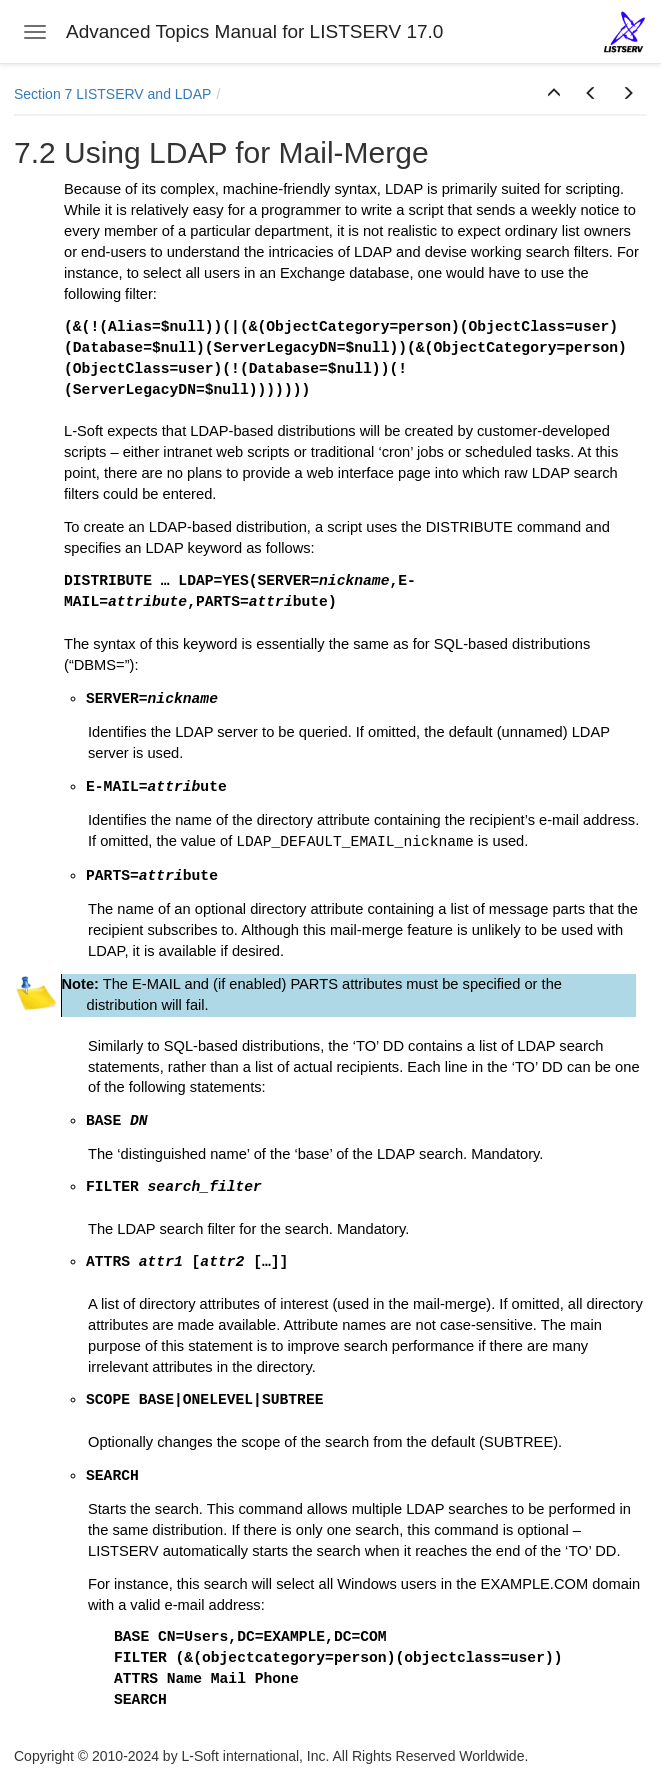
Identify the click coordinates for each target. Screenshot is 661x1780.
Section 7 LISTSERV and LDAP (112, 94)
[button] (554, 94)
